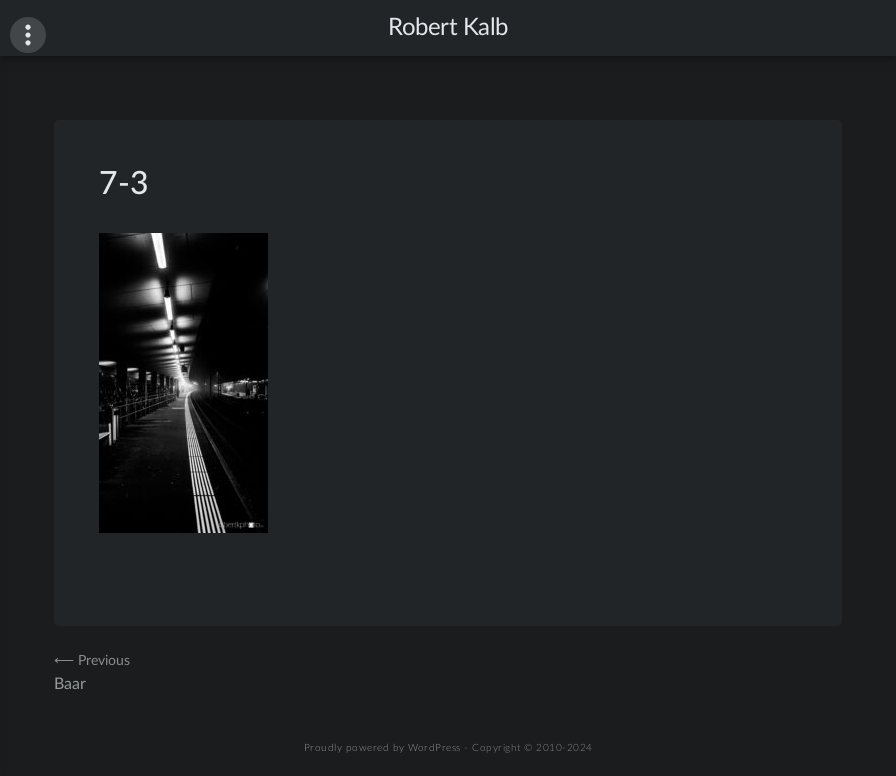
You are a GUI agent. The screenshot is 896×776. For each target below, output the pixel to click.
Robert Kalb (448, 28)
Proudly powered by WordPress (382, 748)
